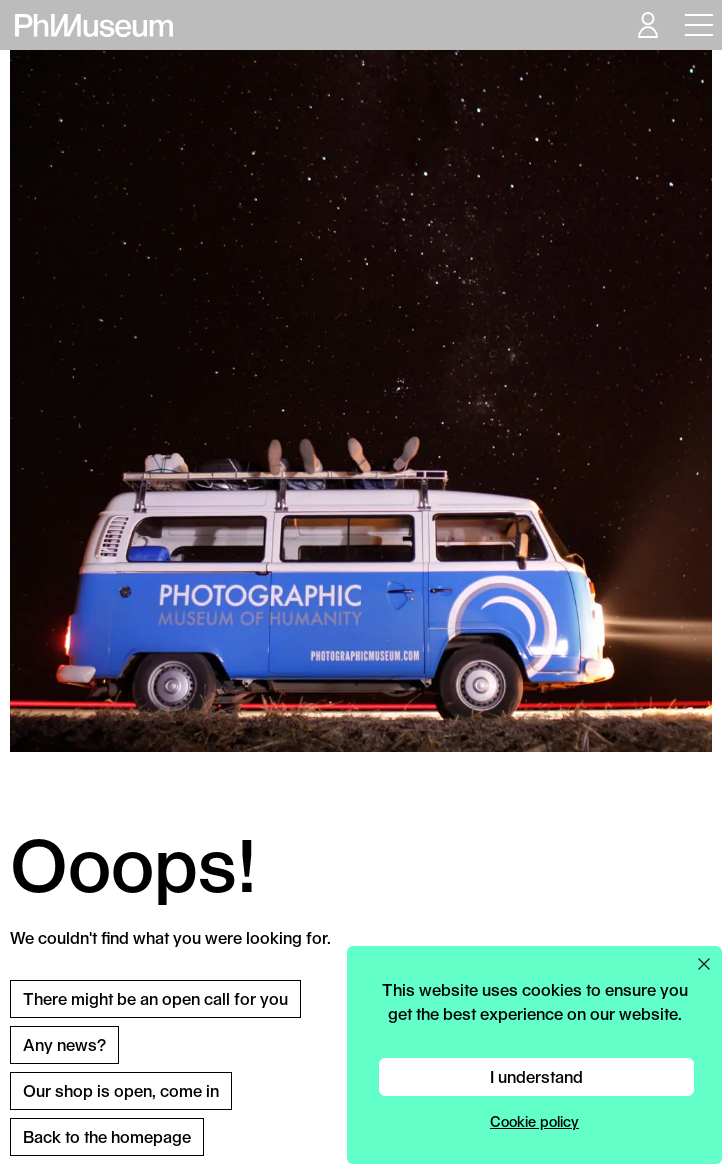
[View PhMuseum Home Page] (94, 25)
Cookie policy (534, 1121)
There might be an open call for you (155, 998)
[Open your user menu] (647, 25)
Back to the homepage (107, 1136)
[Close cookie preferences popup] (704, 964)
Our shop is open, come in (121, 1090)
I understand (536, 1076)
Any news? (64, 1044)
